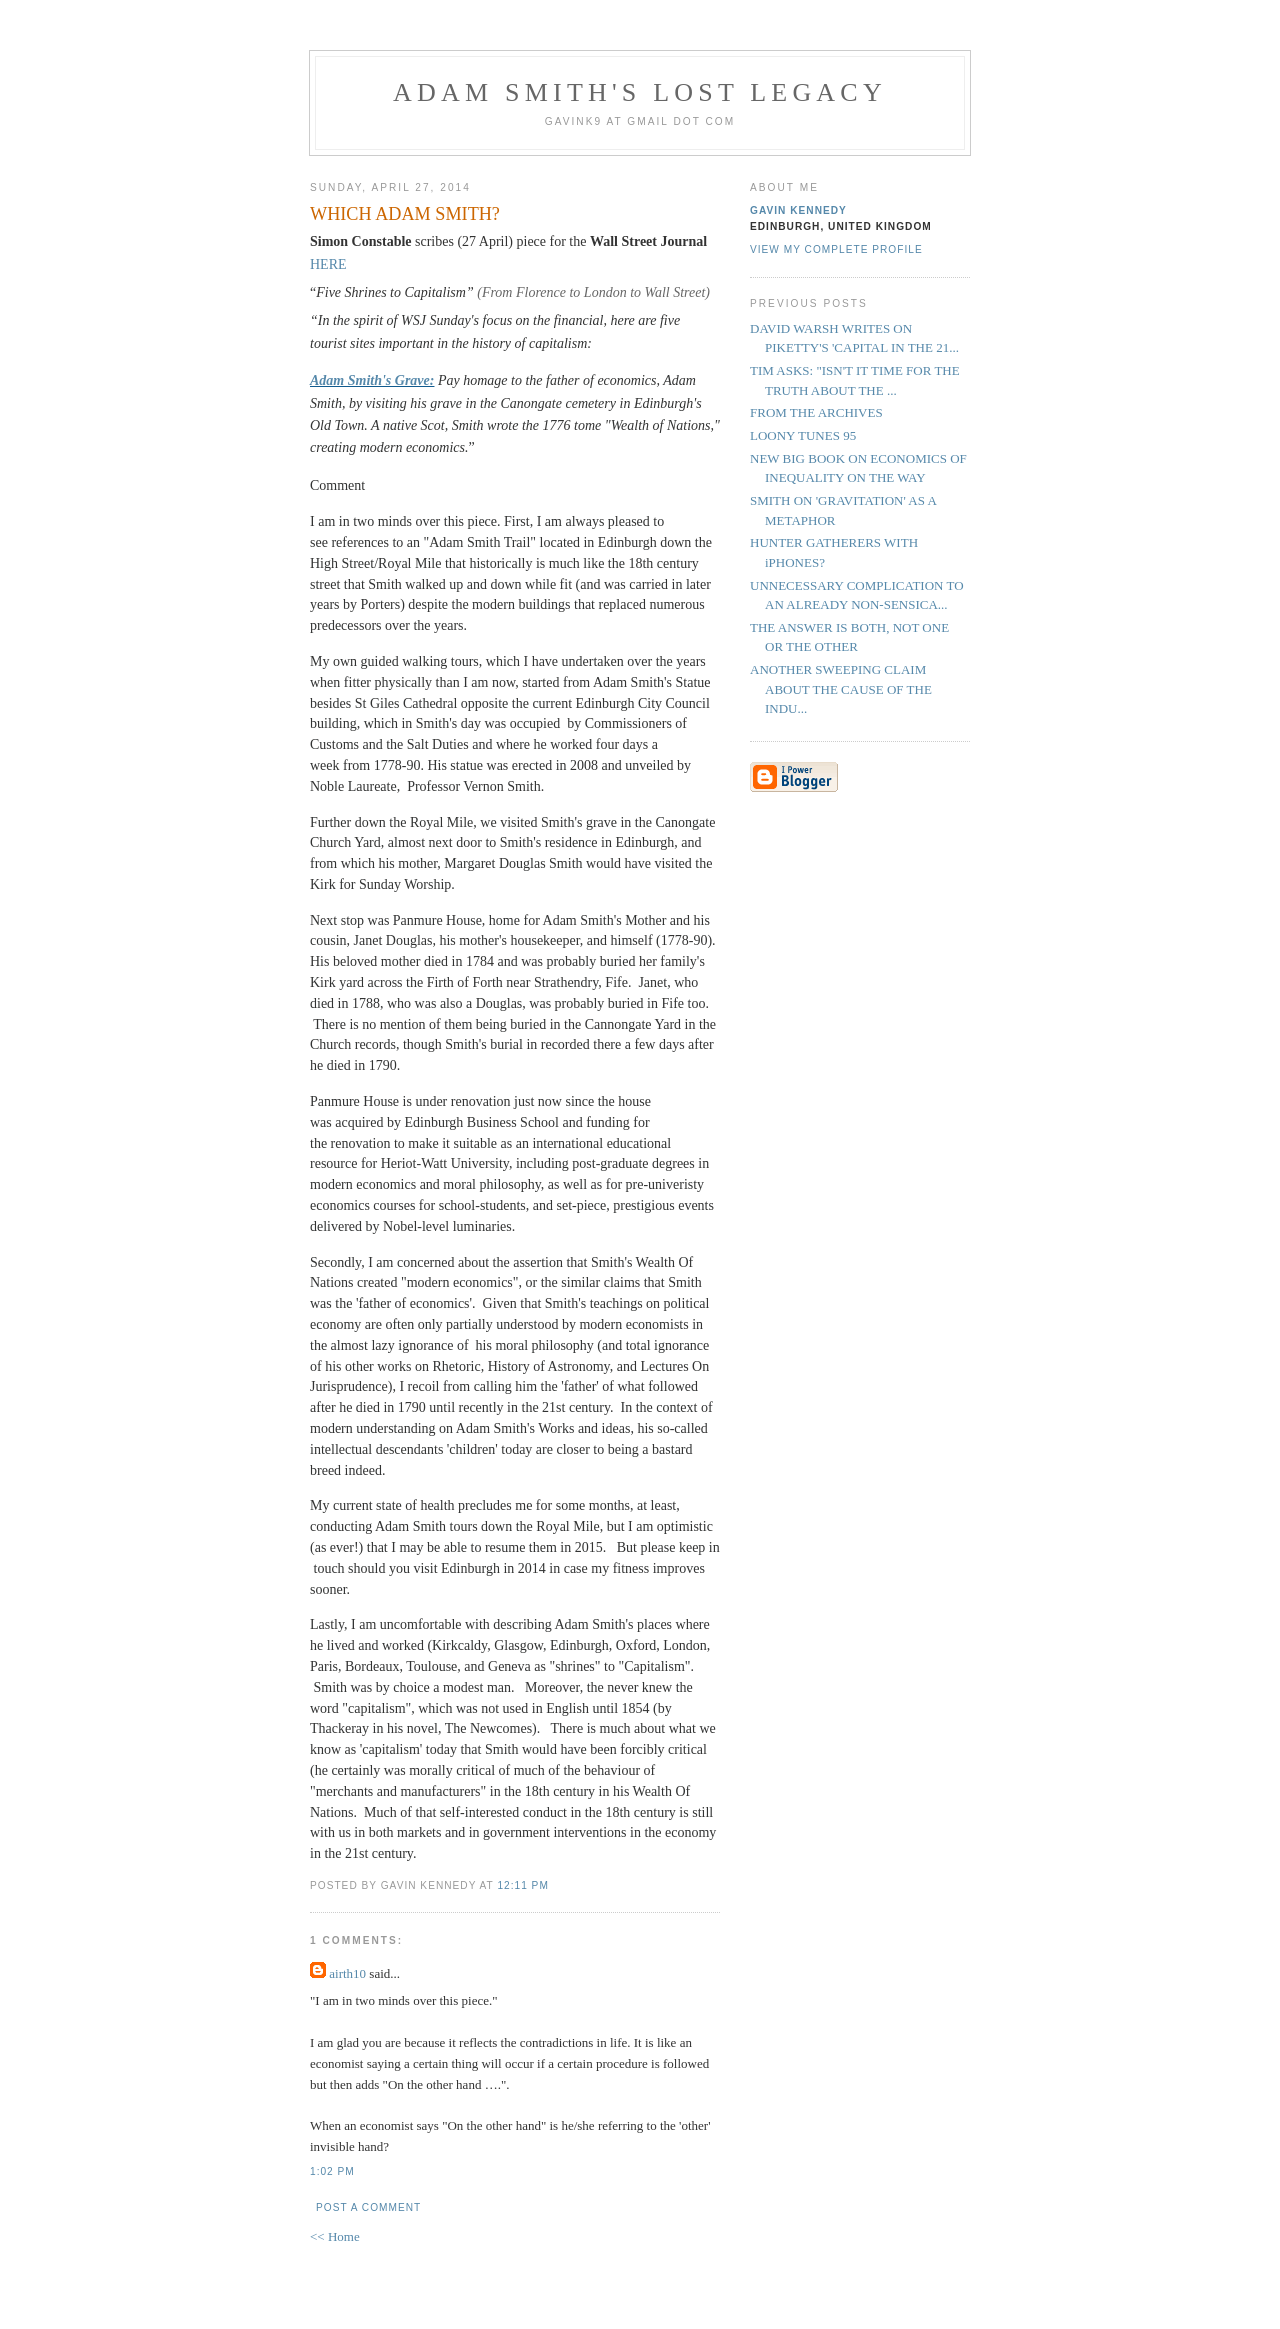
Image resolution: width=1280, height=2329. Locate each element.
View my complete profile (836, 249)
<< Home (335, 2236)
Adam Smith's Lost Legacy (640, 92)
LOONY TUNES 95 (803, 435)
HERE (328, 264)
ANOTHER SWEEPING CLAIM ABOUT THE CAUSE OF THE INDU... (841, 689)
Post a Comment (368, 2207)
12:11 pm (522, 1885)
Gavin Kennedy (798, 210)
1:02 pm (332, 2171)
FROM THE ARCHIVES (816, 412)
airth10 (347, 1973)
